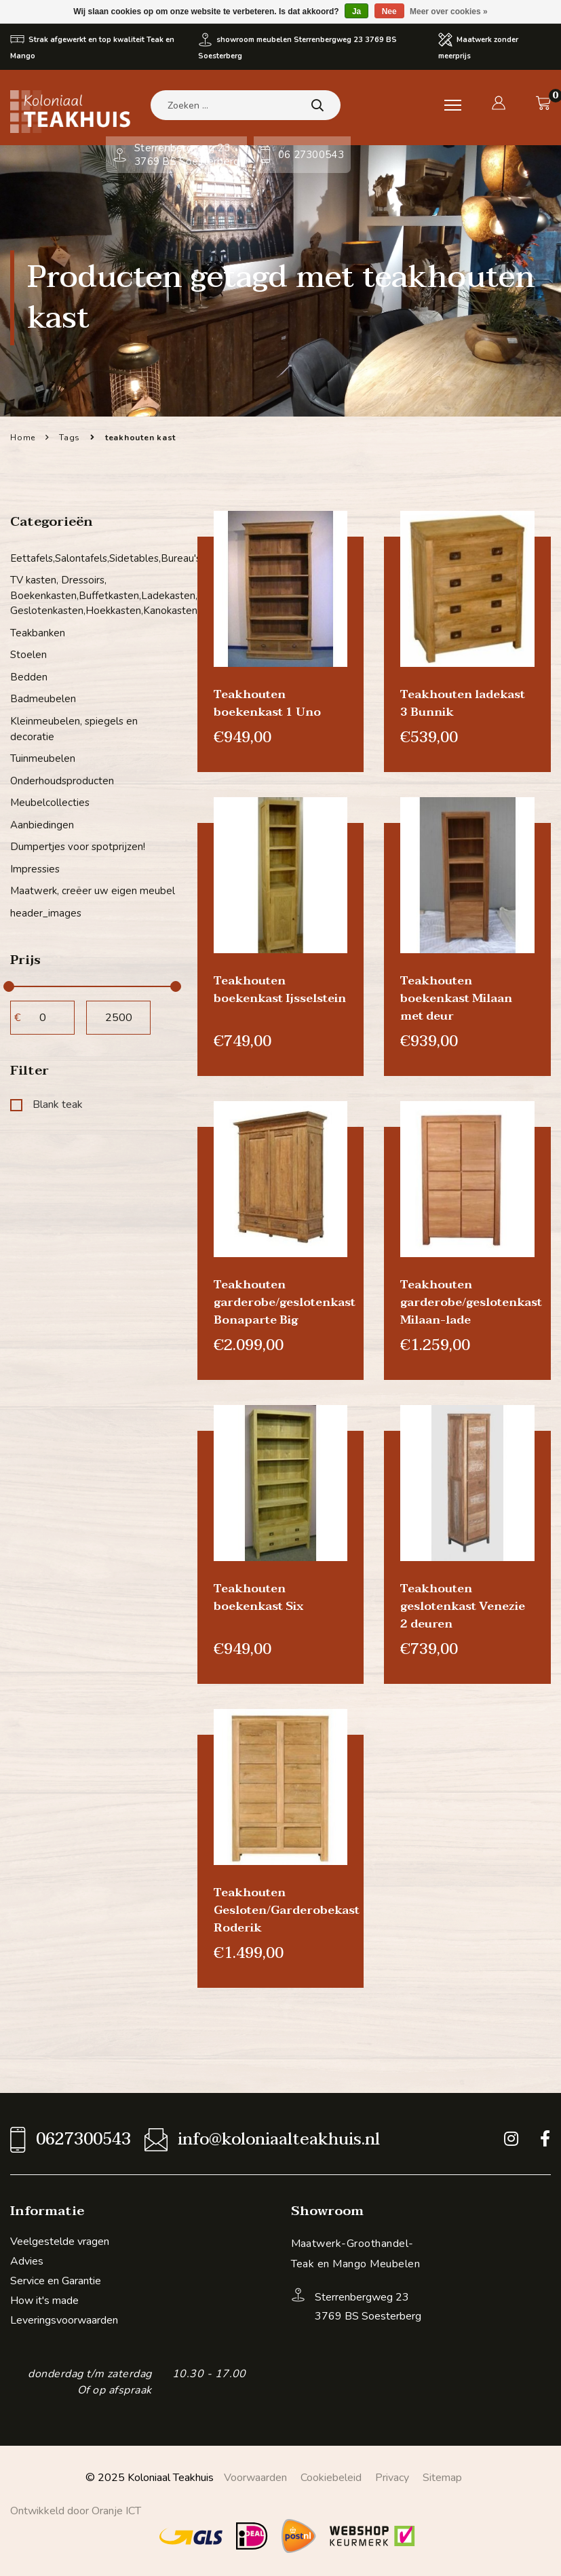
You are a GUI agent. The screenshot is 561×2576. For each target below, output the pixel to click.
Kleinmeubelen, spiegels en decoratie (74, 729)
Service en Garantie (55, 2280)
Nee (389, 11)
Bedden (28, 677)
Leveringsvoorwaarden (64, 2320)
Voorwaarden (255, 2477)
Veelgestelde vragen (59, 2241)
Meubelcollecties (50, 802)
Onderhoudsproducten (62, 780)
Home (22, 437)
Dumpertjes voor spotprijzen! (77, 846)
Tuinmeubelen (42, 758)
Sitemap (442, 2477)
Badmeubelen (43, 699)
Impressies (35, 868)
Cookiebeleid (331, 2477)
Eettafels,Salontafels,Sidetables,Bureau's (93, 558)
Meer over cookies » (449, 11)
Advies (26, 2261)
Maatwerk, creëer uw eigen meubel (92, 891)
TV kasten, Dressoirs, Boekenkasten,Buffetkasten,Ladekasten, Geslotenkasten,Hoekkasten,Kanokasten (93, 595)
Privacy (392, 2477)
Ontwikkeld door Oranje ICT (75, 2510)
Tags (69, 437)
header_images (45, 912)
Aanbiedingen (42, 824)
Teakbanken (37, 633)
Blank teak (46, 1104)
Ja (356, 11)
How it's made (44, 2300)
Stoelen (28, 654)
